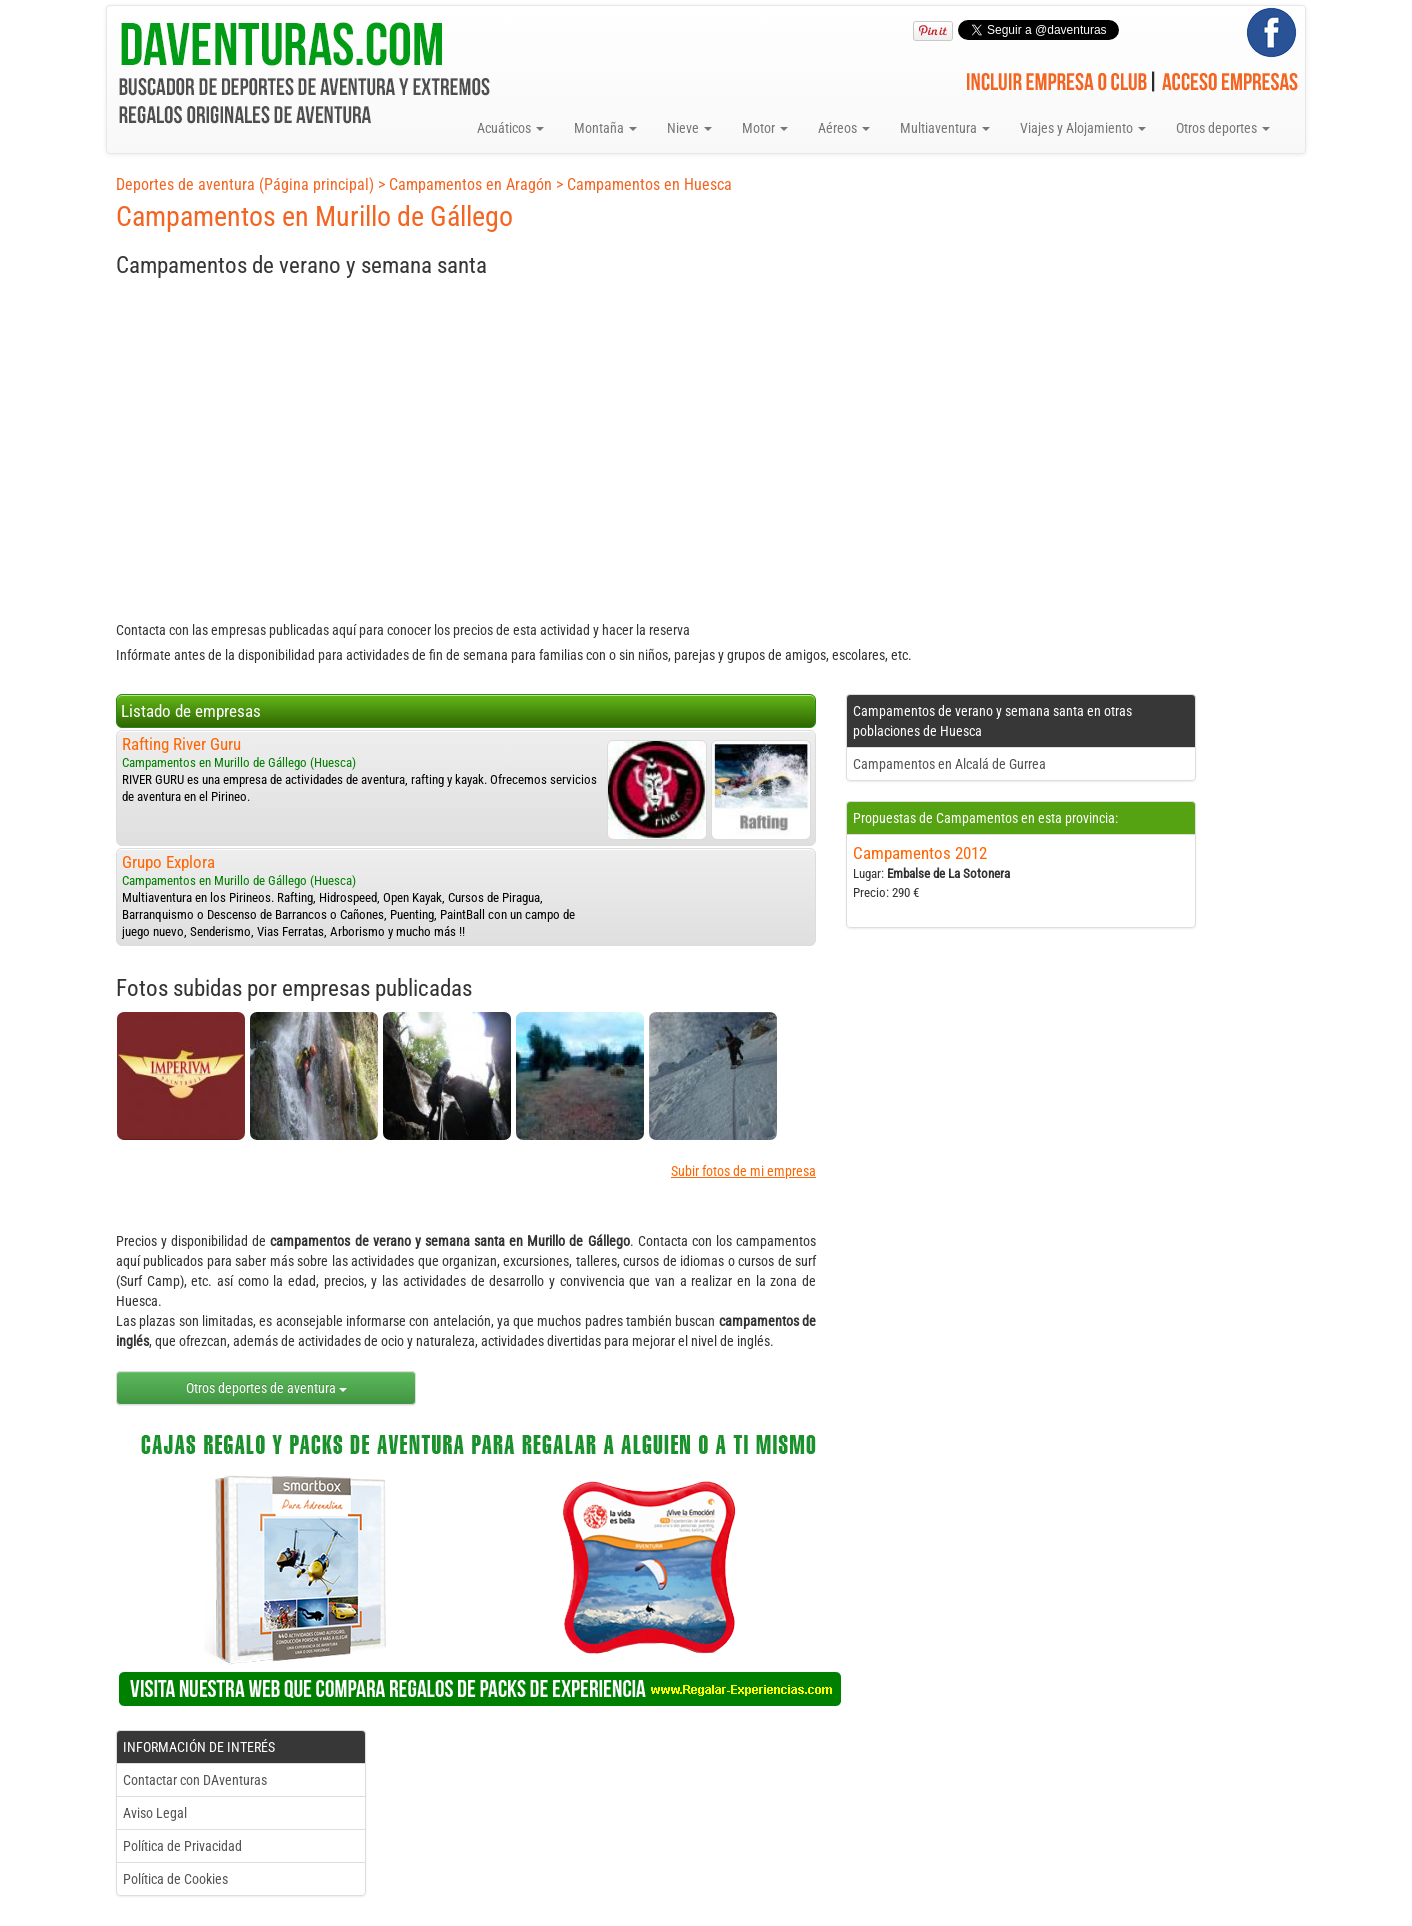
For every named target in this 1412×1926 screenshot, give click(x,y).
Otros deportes (1223, 128)
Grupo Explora (168, 862)
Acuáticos (510, 128)
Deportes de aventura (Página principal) (245, 184)
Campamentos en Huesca (649, 184)
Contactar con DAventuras (195, 1780)
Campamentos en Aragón (470, 184)
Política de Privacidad (182, 1846)
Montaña (605, 128)
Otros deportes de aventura (266, 1388)
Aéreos (844, 128)
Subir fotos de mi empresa (743, 1171)
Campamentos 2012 (920, 853)
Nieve (689, 128)
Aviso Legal (155, 1813)
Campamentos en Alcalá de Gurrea (949, 764)
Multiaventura (945, 128)
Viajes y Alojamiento (1083, 128)
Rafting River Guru (181, 744)
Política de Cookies (175, 1879)
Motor (765, 128)
